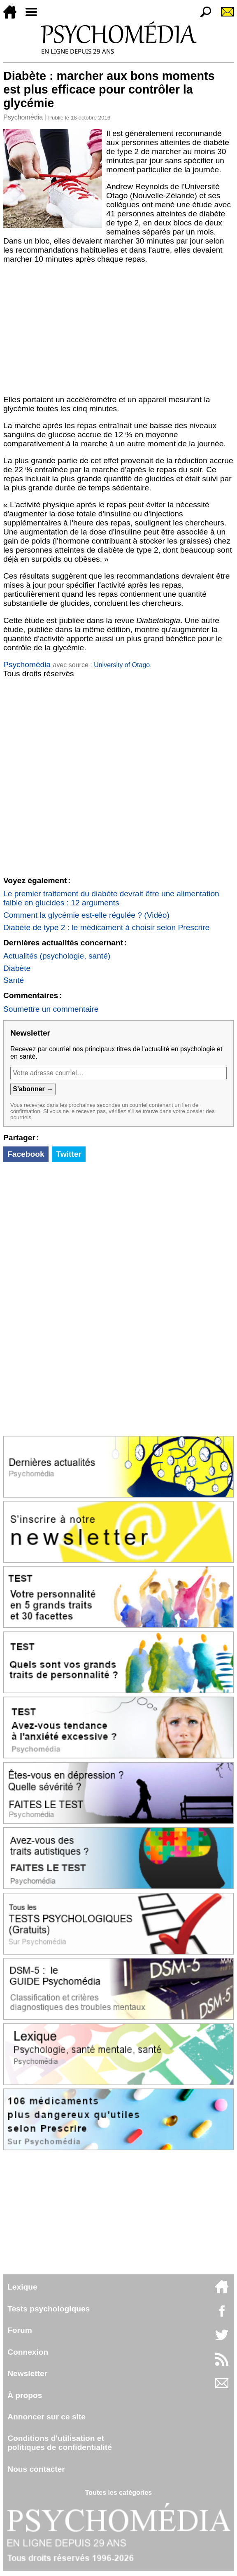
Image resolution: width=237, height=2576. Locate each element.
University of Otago (122, 664)
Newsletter (27, 2373)
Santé (13, 980)
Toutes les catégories (118, 2492)
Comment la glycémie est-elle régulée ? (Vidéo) (86, 915)
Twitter (68, 1154)
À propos (24, 2395)
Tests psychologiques (48, 2308)
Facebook (25, 1154)
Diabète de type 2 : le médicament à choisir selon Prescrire (106, 927)
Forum (19, 2330)
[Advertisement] (118, 329)
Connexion (27, 2352)
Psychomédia (23, 117)
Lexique (22, 2287)
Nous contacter (36, 2469)
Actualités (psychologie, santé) (56, 956)
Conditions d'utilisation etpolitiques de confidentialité (59, 2443)
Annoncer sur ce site (46, 2416)
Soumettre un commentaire (50, 1009)
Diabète (16, 968)
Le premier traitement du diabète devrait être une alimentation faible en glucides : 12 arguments (111, 898)
